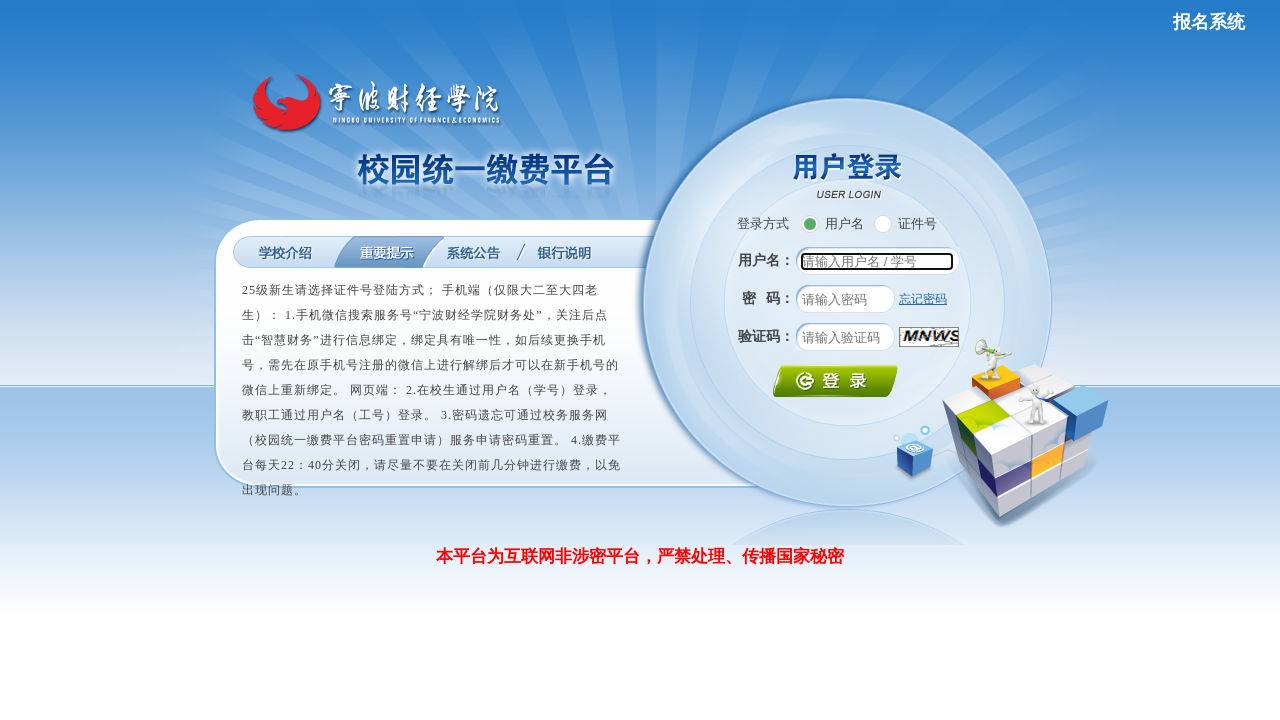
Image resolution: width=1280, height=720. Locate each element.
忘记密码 (923, 299)
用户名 (832, 223)
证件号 (905, 223)
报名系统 (1209, 22)
